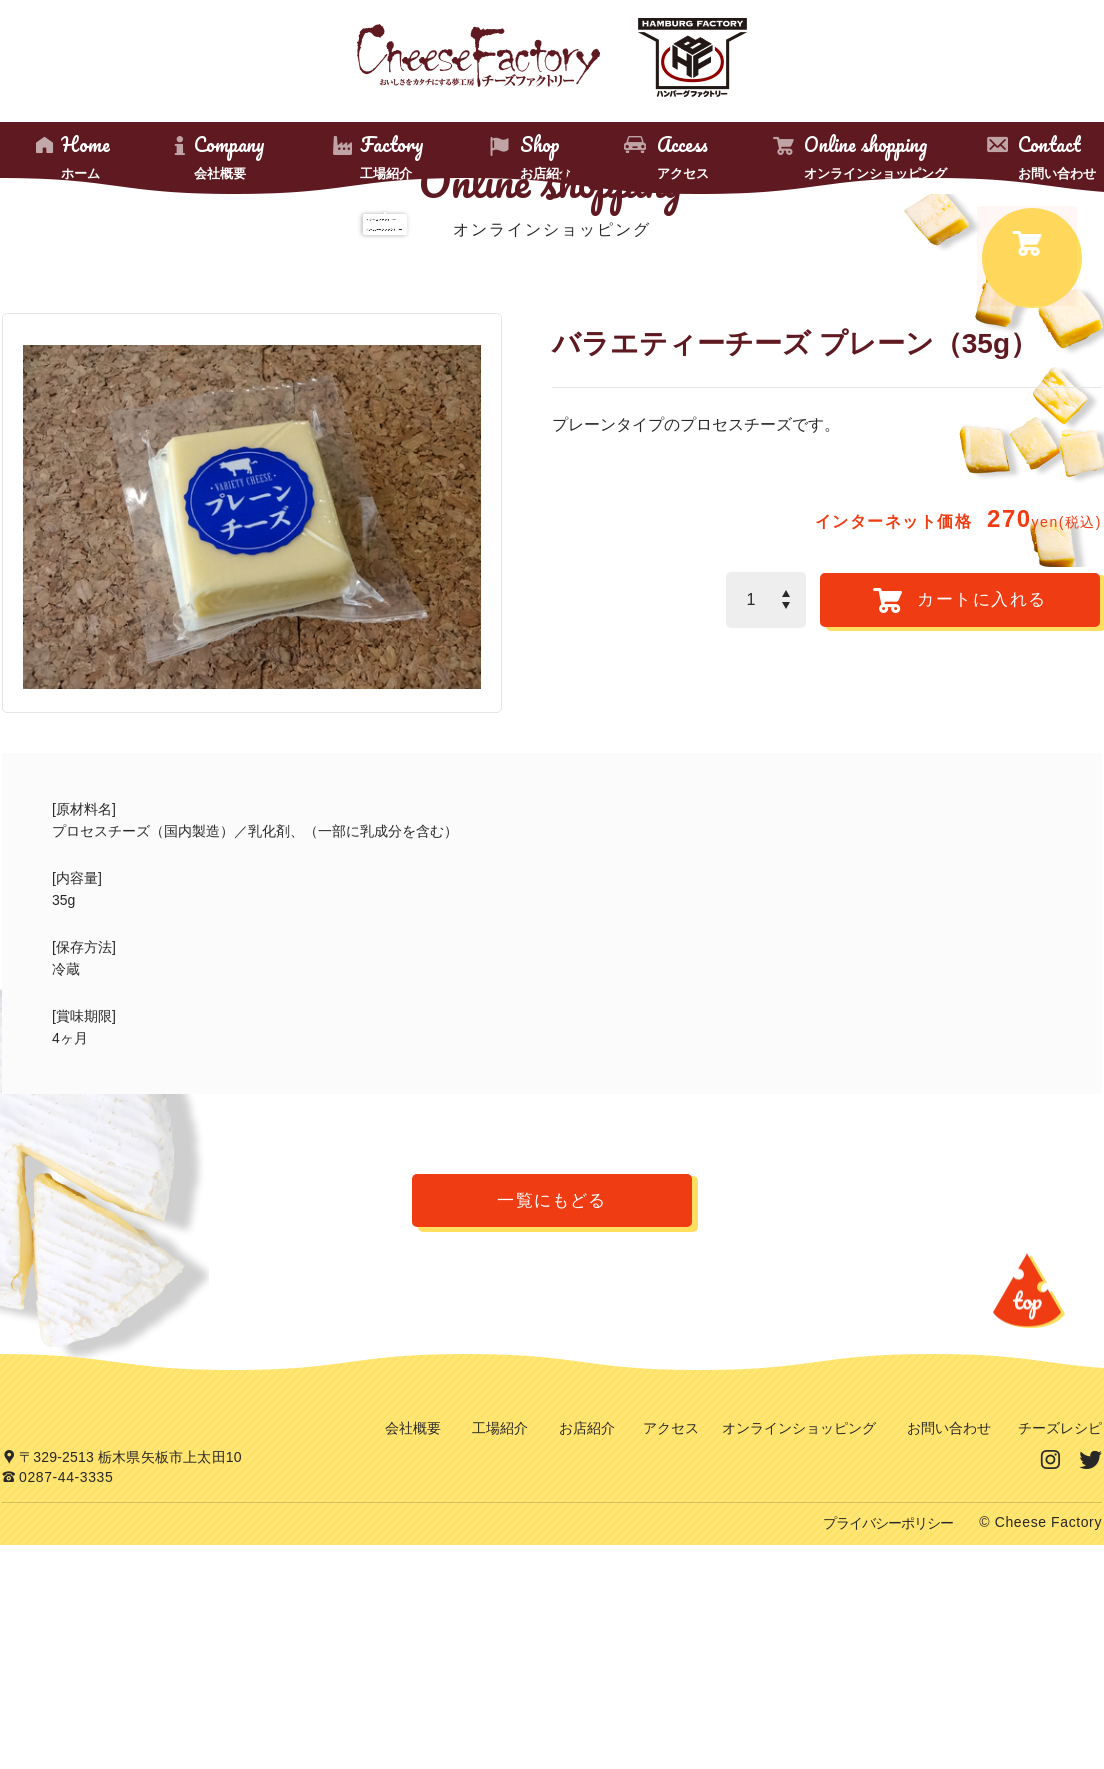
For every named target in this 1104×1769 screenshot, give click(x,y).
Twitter (1090, 1648)
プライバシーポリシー (888, 1748)
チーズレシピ (1060, 1617)
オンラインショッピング (799, 1617)
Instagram (1051, 1648)
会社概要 (413, 1617)
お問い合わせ (949, 1617)
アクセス (671, 1617)
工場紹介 (500, 1617)
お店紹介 (587, 1617)
